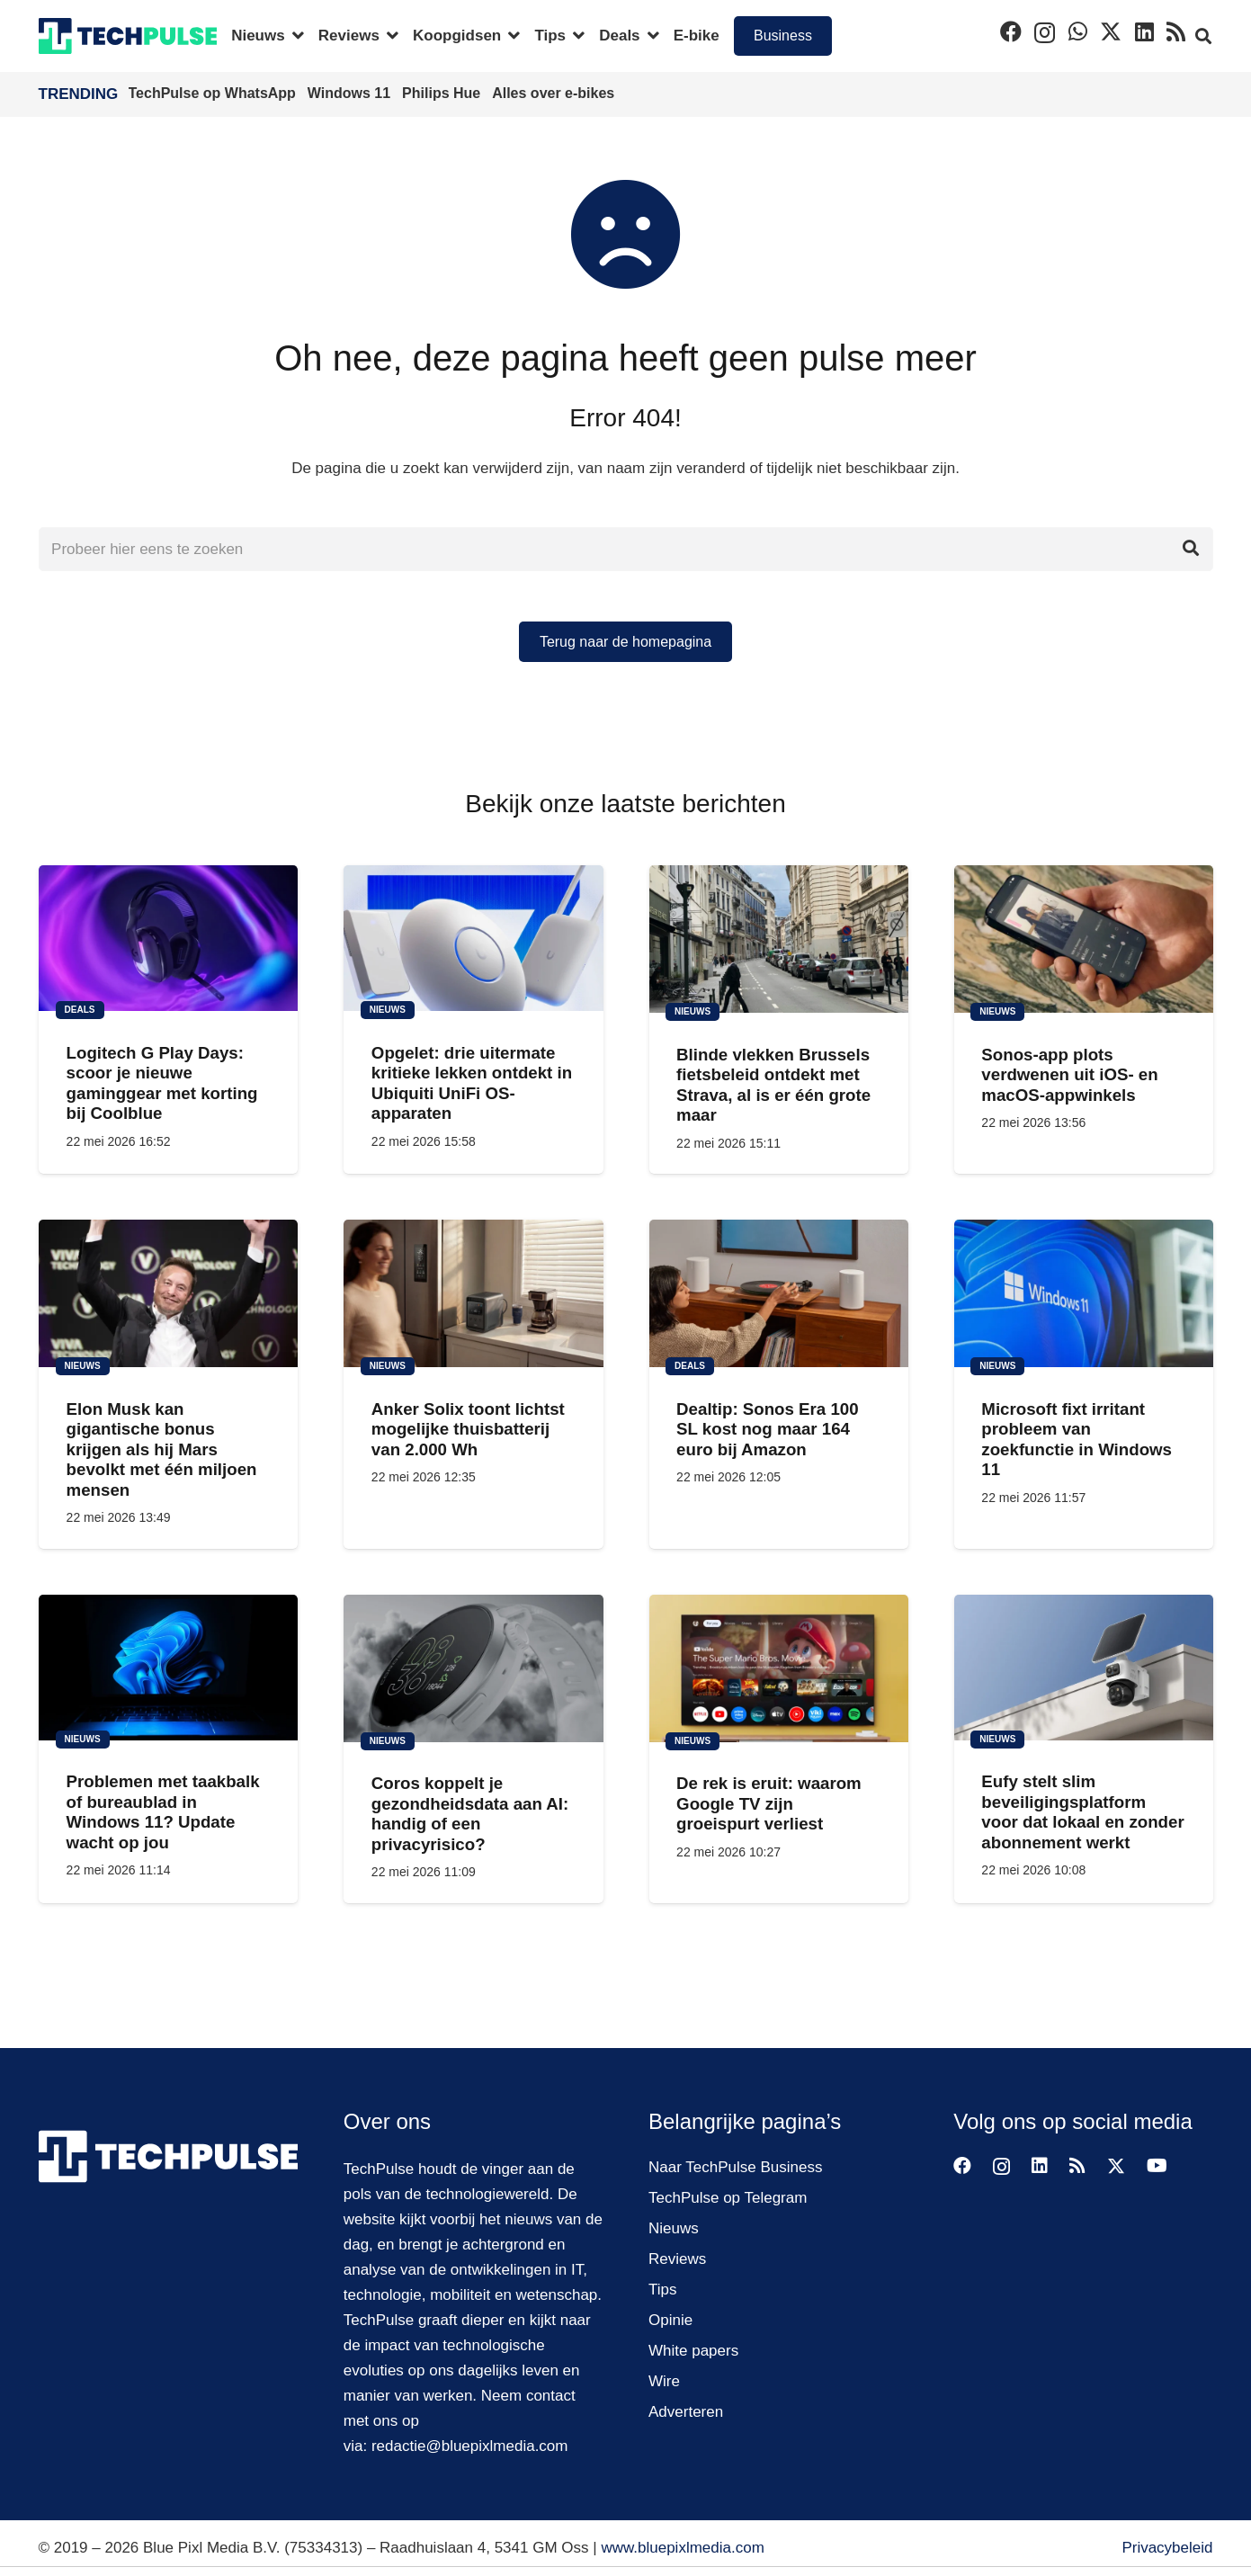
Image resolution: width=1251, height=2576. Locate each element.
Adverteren (685, 2411)
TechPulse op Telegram (727, 2197)
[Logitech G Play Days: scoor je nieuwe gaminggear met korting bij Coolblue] (168, 938)
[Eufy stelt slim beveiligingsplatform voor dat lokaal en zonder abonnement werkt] (1082, 1667)
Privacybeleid (1166, 2547)
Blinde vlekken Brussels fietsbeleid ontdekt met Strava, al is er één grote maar (773, 1084)
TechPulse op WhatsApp (214, 93)
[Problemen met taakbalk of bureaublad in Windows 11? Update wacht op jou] (168, 1667)
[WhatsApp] (1077, 31)
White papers (693, 2350)
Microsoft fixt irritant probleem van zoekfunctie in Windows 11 (1076, 1439)
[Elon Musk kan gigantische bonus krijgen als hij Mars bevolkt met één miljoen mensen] (168, 1293)
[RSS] (1175, 31)
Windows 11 (351, 93)
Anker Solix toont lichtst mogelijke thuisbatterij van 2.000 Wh (467, 1429)
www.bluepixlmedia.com (682, 2547)
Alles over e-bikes (553, 93)
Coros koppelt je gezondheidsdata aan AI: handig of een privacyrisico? (469, 1813)
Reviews (677, 2258)
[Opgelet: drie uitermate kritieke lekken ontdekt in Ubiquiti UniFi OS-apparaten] (473, 938)
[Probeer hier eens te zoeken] (626, 549)
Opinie (670, 2320)
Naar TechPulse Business (735, 2167)
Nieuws (673, 2228)
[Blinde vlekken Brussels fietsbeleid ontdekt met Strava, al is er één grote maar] (777, 939)
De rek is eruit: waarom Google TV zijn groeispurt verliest (769, 1803)
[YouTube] (1157, 2166)
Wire (664, 2381)
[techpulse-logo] (128, 36)
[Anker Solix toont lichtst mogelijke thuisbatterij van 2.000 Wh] (473, 1293)
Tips (662, 2289)
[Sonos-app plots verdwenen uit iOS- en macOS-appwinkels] (1082, 939)
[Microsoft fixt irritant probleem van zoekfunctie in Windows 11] (1082, 1293)
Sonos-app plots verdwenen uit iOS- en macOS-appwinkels (1069, 1075)
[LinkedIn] (1144, 31)
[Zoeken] (1190, 549)
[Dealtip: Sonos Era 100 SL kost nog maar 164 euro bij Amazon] (777, 1293)
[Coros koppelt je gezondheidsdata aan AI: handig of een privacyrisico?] (473, 1667)
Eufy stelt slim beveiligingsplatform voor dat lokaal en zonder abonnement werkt (1082, 1811)
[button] (294, 35)
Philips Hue (443, 93)
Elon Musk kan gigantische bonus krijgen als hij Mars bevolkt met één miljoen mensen (161, 1449)
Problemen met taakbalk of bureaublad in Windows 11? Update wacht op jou (162, 1811)
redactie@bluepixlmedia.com (469, 2446)
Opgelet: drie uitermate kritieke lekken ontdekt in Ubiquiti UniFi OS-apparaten (471, 1083)
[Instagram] (1044, 32)
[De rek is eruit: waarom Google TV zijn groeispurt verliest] (777, 1667)
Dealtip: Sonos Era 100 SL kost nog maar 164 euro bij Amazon (767, 1429)
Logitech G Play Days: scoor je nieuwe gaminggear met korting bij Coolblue (161, 1083)
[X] (1110, 32)
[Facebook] (1011, 31)
